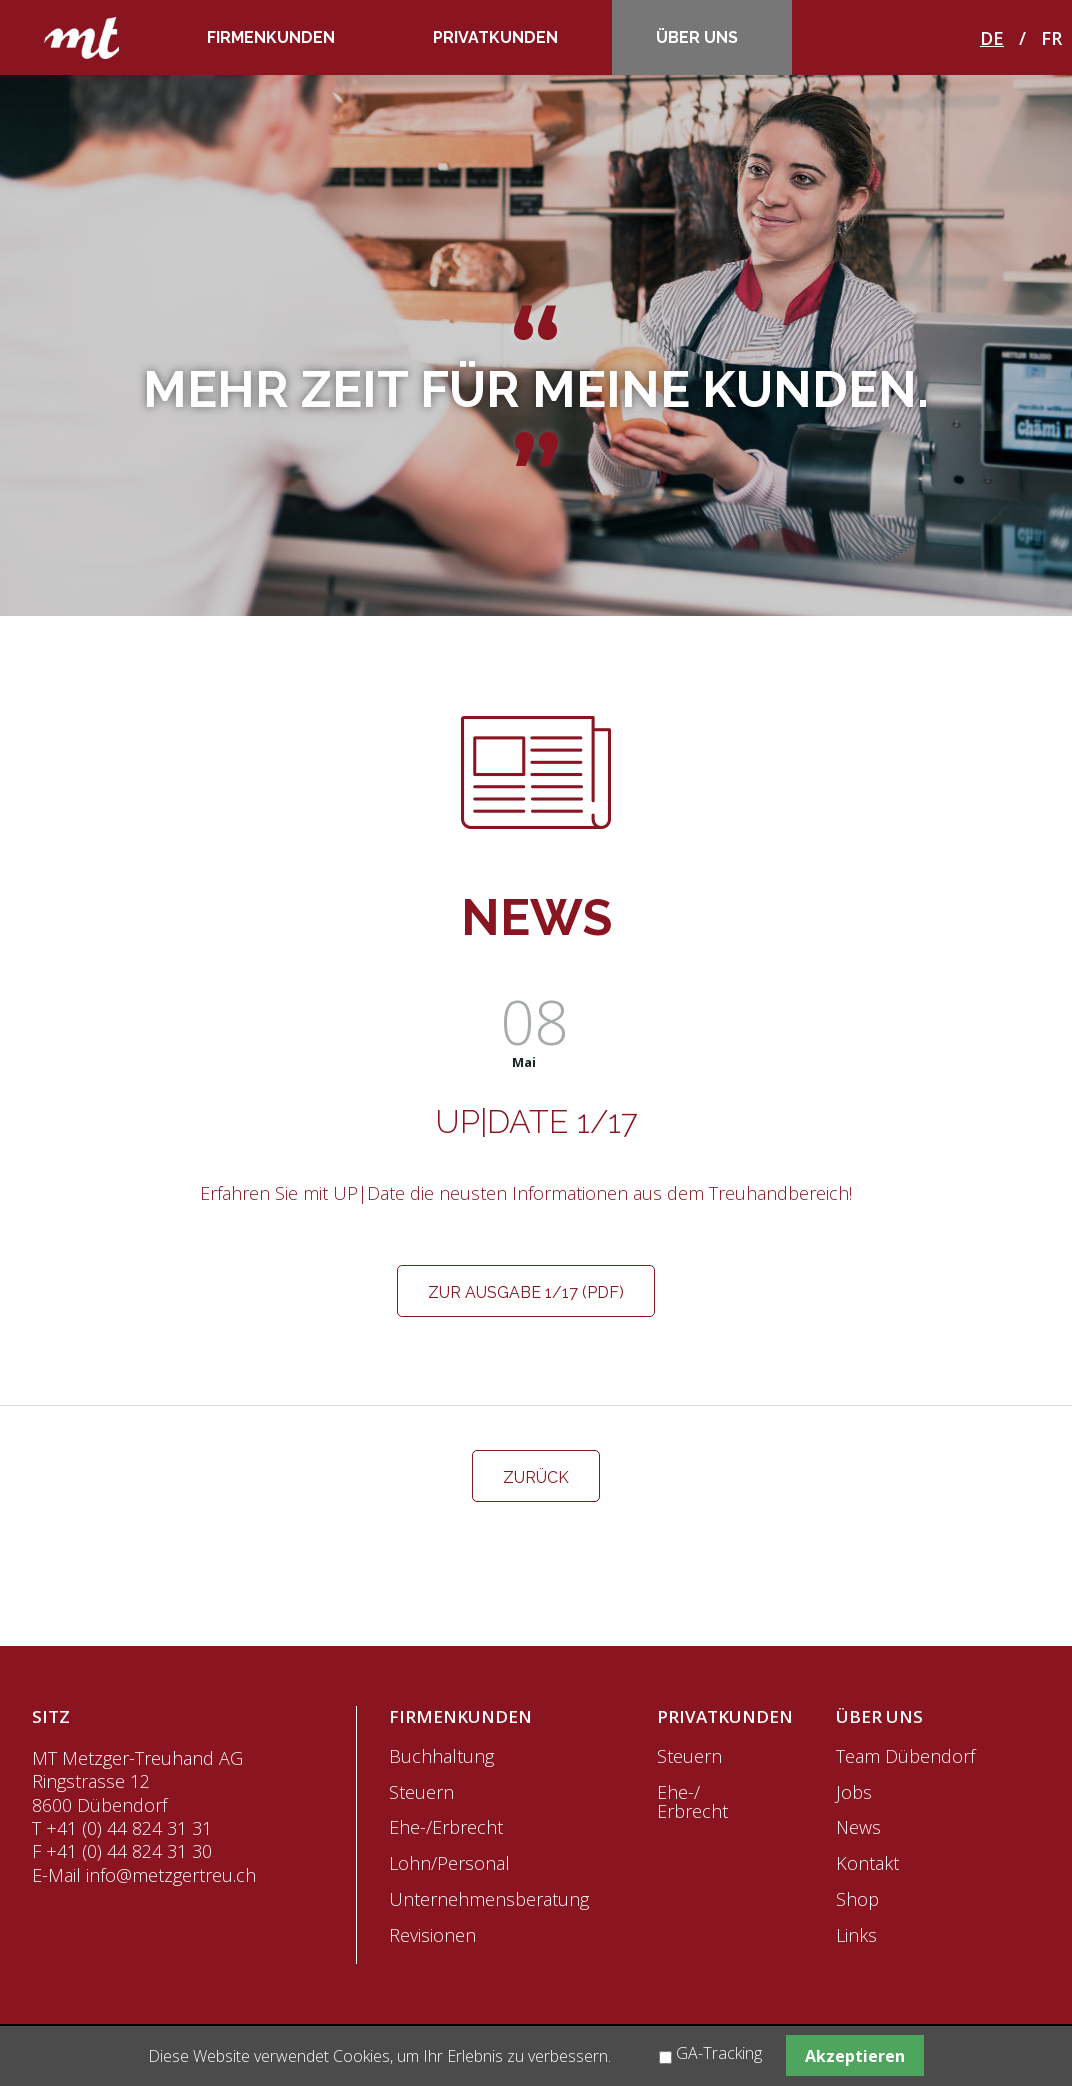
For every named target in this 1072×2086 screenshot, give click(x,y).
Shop (857, 1899)
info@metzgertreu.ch (171, 1875)
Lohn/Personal (449, 1863)
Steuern (421, 1792)
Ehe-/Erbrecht (446, 1827)
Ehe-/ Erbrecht (692, 1802)
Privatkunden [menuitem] (495, 37)
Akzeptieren (855, 2056)
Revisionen (432, 1935)
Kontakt (867, 1863)
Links (856, 1935)
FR (1051, 38)
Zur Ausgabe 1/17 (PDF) (526, 1292)
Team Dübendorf (905, 1756)
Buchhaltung (441, 1756)
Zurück (536, 1477)
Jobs (854, 1792)
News (858, 1827)
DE (992, 38)
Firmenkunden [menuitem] (271, 37)
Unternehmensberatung (489, 1899)
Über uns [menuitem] (697, 37)
